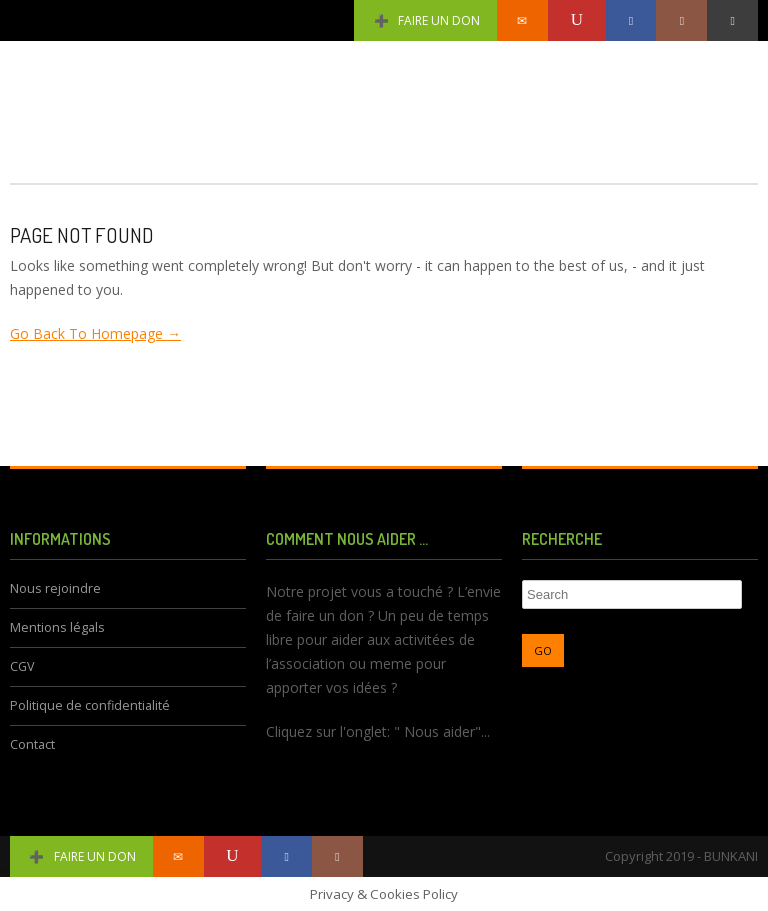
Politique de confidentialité (90, 705)
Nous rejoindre (55, 588)
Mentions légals (57, 627)
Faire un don (425, 20)
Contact (32, 744)
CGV (22, 666)
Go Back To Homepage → (95, 333)
